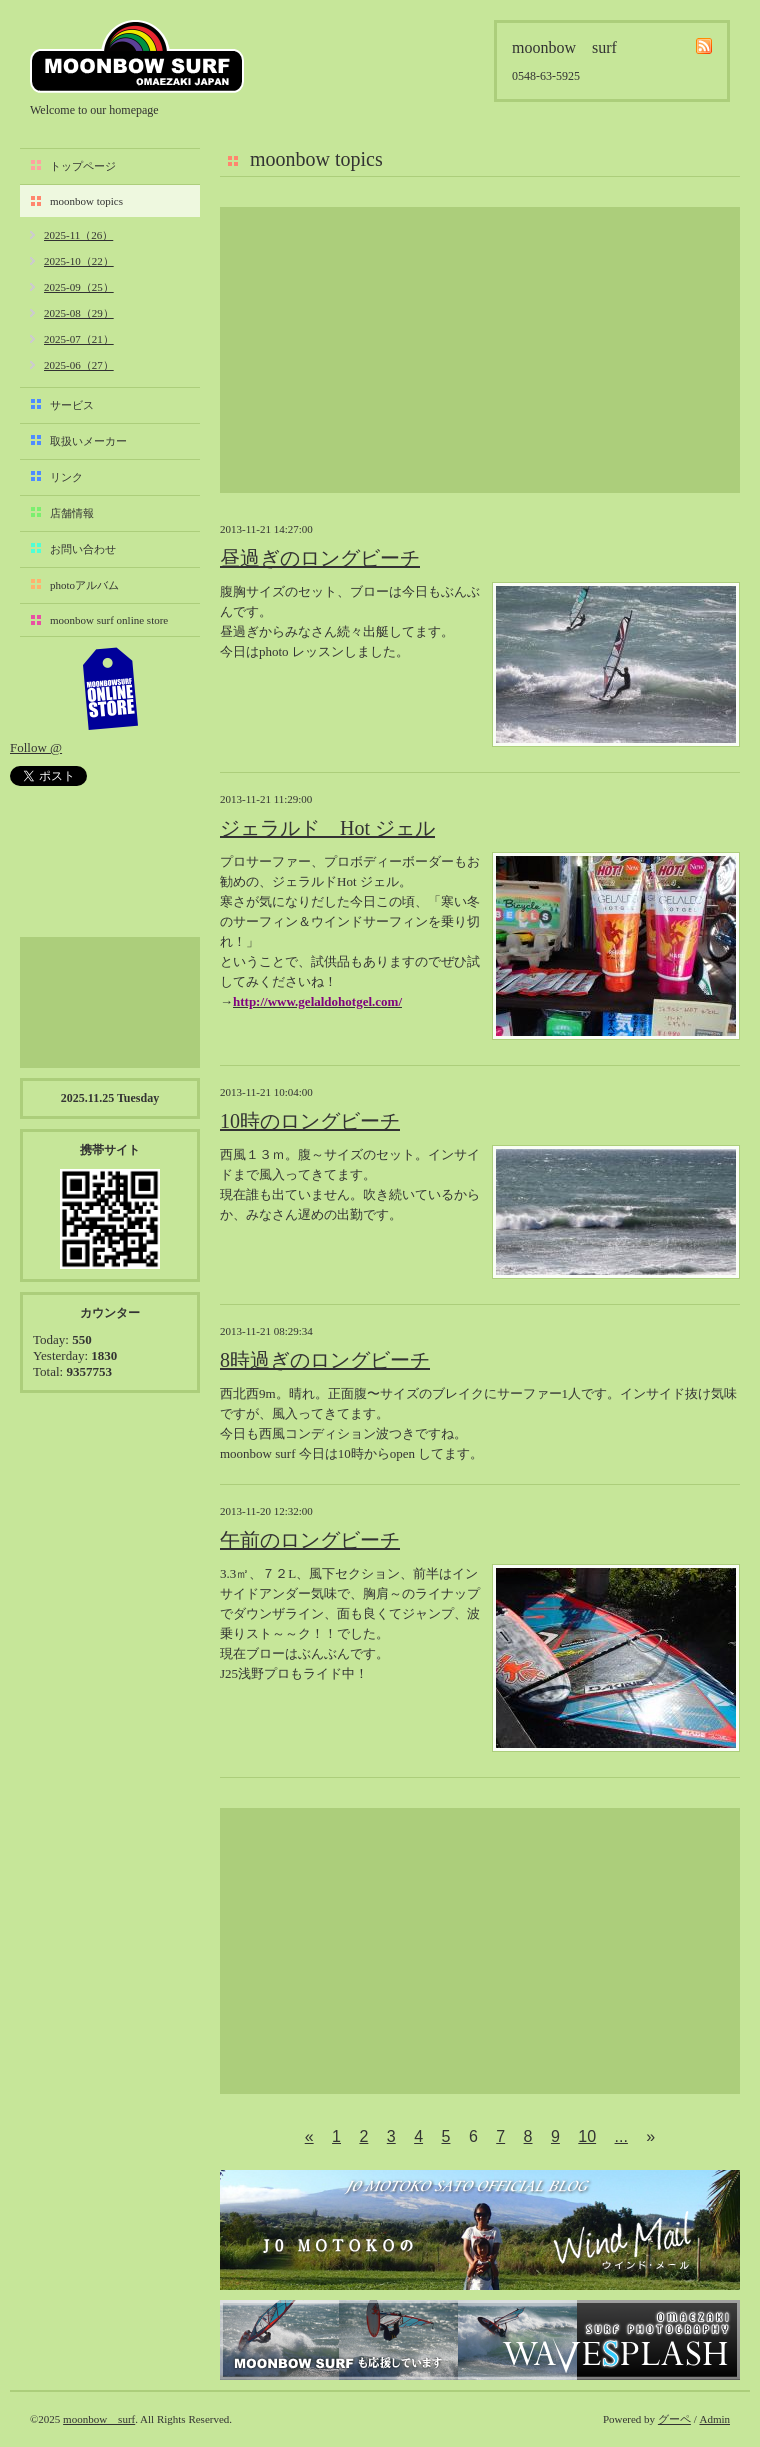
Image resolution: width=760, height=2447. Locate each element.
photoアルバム (84, 585)
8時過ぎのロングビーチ (325, 1360)
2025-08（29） (79, 313)
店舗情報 (72, 513)
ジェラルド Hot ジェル (327, 828)
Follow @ (36, 747)
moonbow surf (137, 56)
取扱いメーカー (88, 441)
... (621, 2136)
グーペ (674, 2419)
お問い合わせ (83, 549)
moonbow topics (86, 201)
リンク (66, 477)
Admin (714, 2419)
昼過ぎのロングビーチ (320, 558)
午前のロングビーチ (310, 1540)
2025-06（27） (79, 365)
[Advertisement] (480, 350)
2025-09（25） (79, 287)
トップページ (83, 166)
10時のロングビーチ (310, 1121)
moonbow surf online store (109, 620)
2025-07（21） (79, 339)
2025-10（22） (79, 261)
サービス (72, 405)
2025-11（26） (78, 235)
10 (587, 2136)
